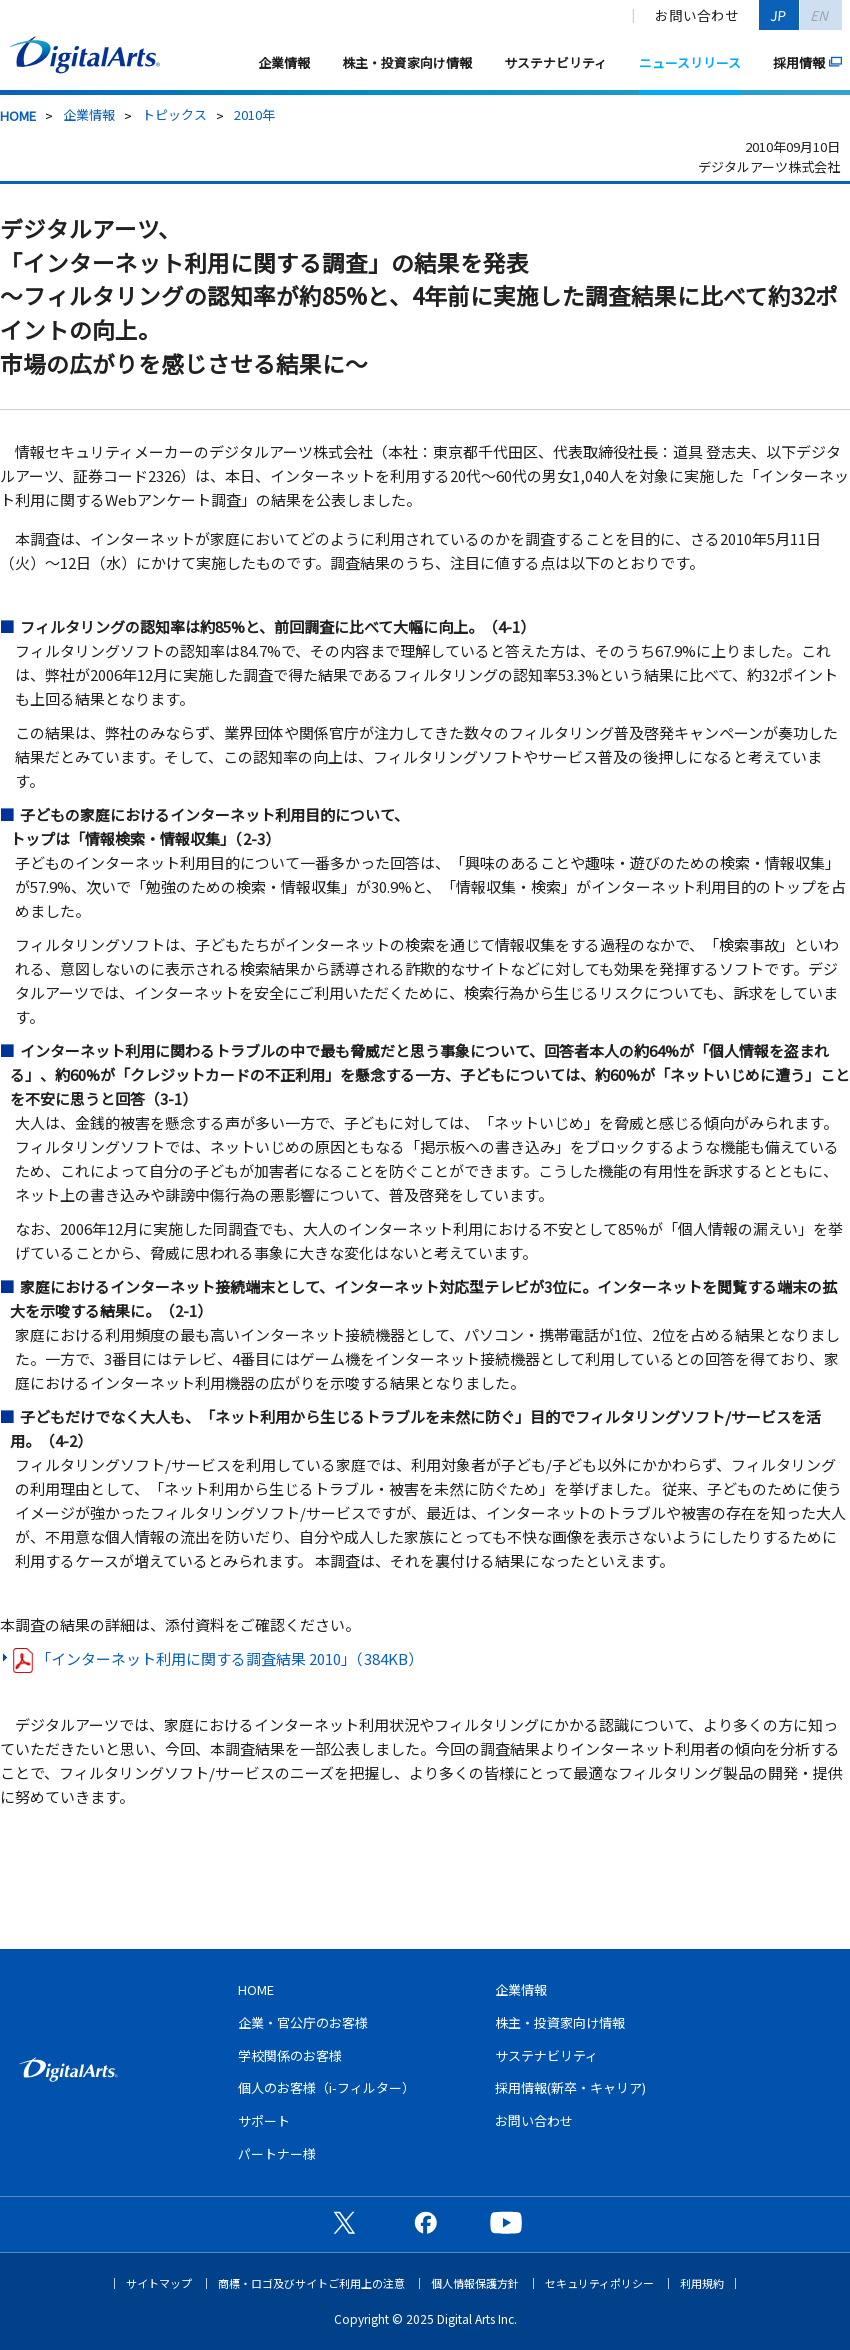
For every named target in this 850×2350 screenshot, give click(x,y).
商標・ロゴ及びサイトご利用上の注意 (311, 2283)
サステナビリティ (555, 62)
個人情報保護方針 (475, 2283)
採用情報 (799, 62)
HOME (18, 115)
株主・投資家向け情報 (407, 62)
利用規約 (702, 2283)
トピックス (174, 114)
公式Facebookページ (425, 2222)
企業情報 (284, 62)
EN (820, 15)
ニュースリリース (690, 62)
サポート (264, 2120)
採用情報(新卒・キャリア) (570, 2087)
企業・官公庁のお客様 (303, 2022)
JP (779, 15)
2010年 (254, 114)
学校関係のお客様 (290, 2055)
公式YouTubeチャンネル (506, 2222)
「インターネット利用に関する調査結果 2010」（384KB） (218, 1659)
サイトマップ (159, 2283)
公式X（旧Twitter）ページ (344, 2222)
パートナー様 (277, 2153)
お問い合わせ (697, 15)
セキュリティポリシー (599, 2283)
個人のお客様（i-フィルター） (326, 2087)
